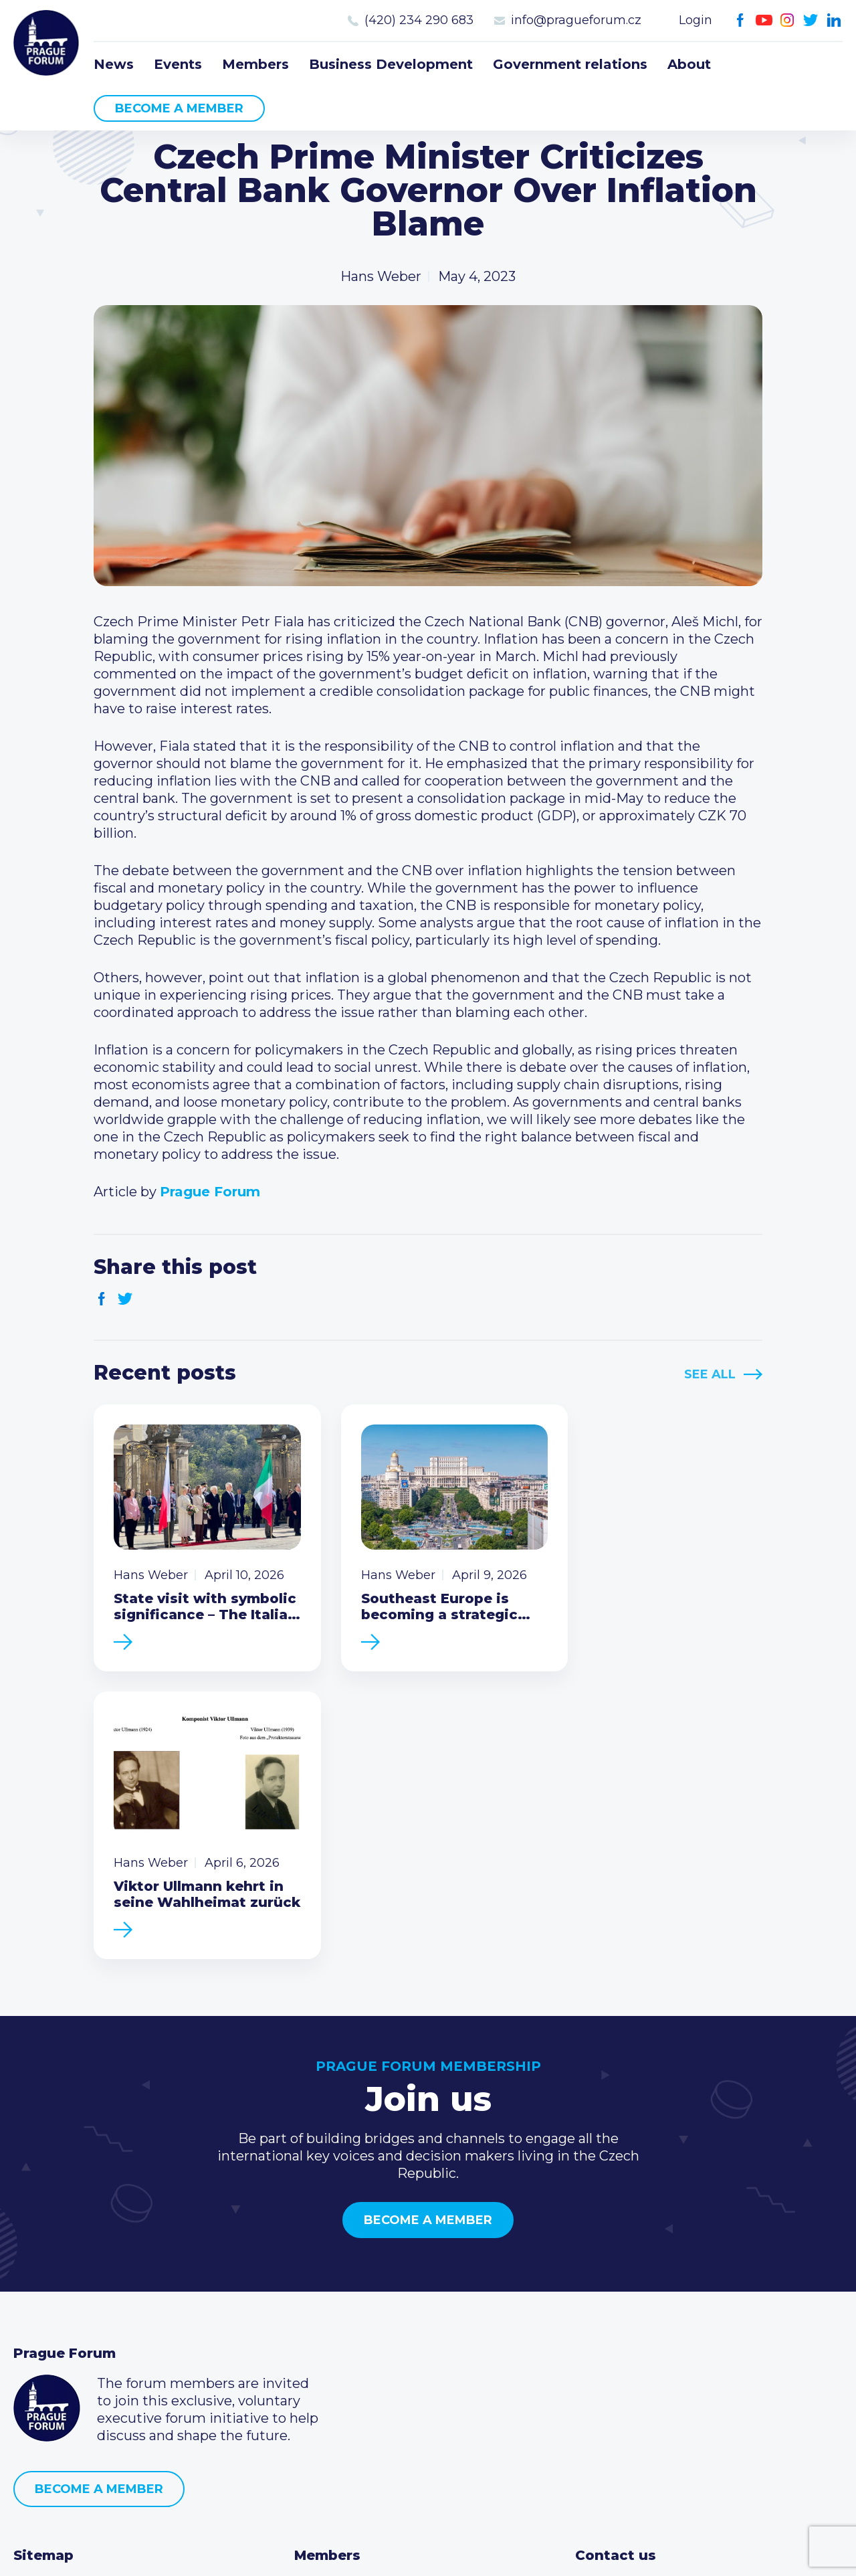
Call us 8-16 (610, 2306)
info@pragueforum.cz (576, 20)
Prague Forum (46, 43)
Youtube (764, 20)
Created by (428, 2550)
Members (255, 64)
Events (178, 64)
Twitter (810, 20)
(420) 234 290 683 (418, 20)
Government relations (570, 64)
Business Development (391, 64)
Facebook (740, 20)
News (114, 64)
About (689, 64)
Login (695, 20)
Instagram (787, 20)
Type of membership (363, 2327)
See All (710, 1374)
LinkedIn (834, 20)
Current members (354, 2306)
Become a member (179, 108)
